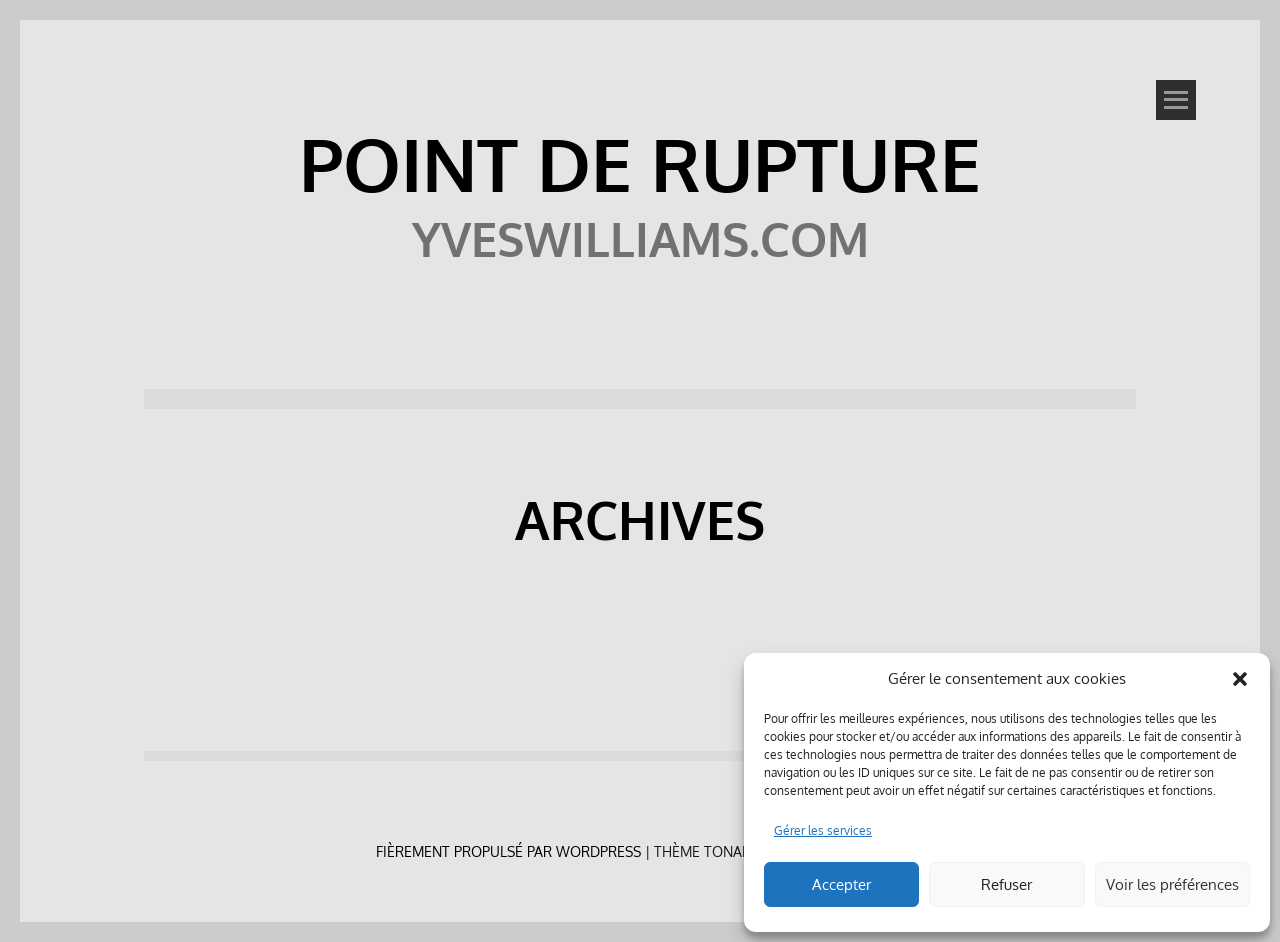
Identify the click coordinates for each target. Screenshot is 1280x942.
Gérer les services (823, 830)
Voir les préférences (1172, 884)
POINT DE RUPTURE (640, 163)
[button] (1240, 679)
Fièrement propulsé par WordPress (508, 851)
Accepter (841, 884)
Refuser (1006, 884)
